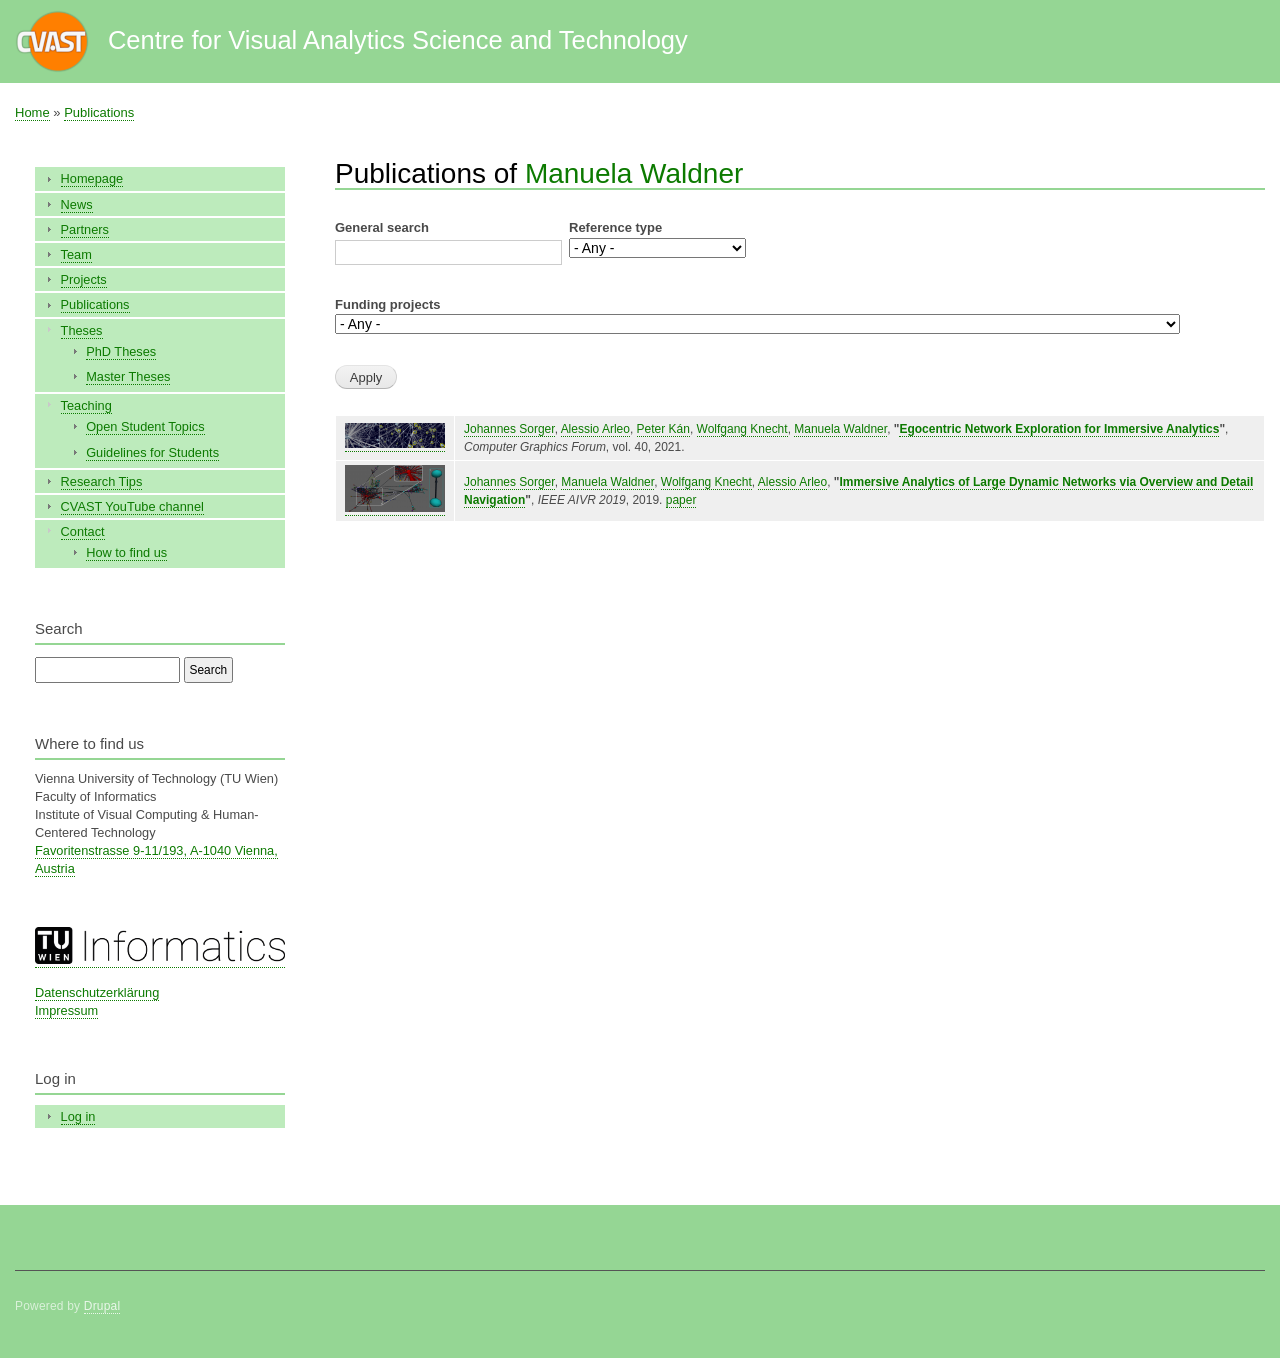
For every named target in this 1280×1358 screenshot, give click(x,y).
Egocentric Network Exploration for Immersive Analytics (1059, 429)
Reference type (615, 227)
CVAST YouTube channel (132, 506)
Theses (82, 330)
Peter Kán (663, 429)
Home (32, 112)
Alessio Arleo (595, 429)
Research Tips (102, 481)
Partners (85, 229)
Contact (83, 531)
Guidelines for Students (152, 452)
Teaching (86, 405)
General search (382, 227)
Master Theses (128, 376)
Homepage (92, 178)
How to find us (126, 552)
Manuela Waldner (634, 173)
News (77, 204)
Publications (99, 112)
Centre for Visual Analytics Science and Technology (398, 40)
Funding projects (387, 304)
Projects (84, 279)
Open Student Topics (145, 426)
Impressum (66, 1010)
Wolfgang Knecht (742, 429)
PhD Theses (121, 351)
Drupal (102, 1306)
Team (76, 254)
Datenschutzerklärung (97, 992)
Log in (78, 1116)
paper (681, 500)
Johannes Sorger (509, 429)
